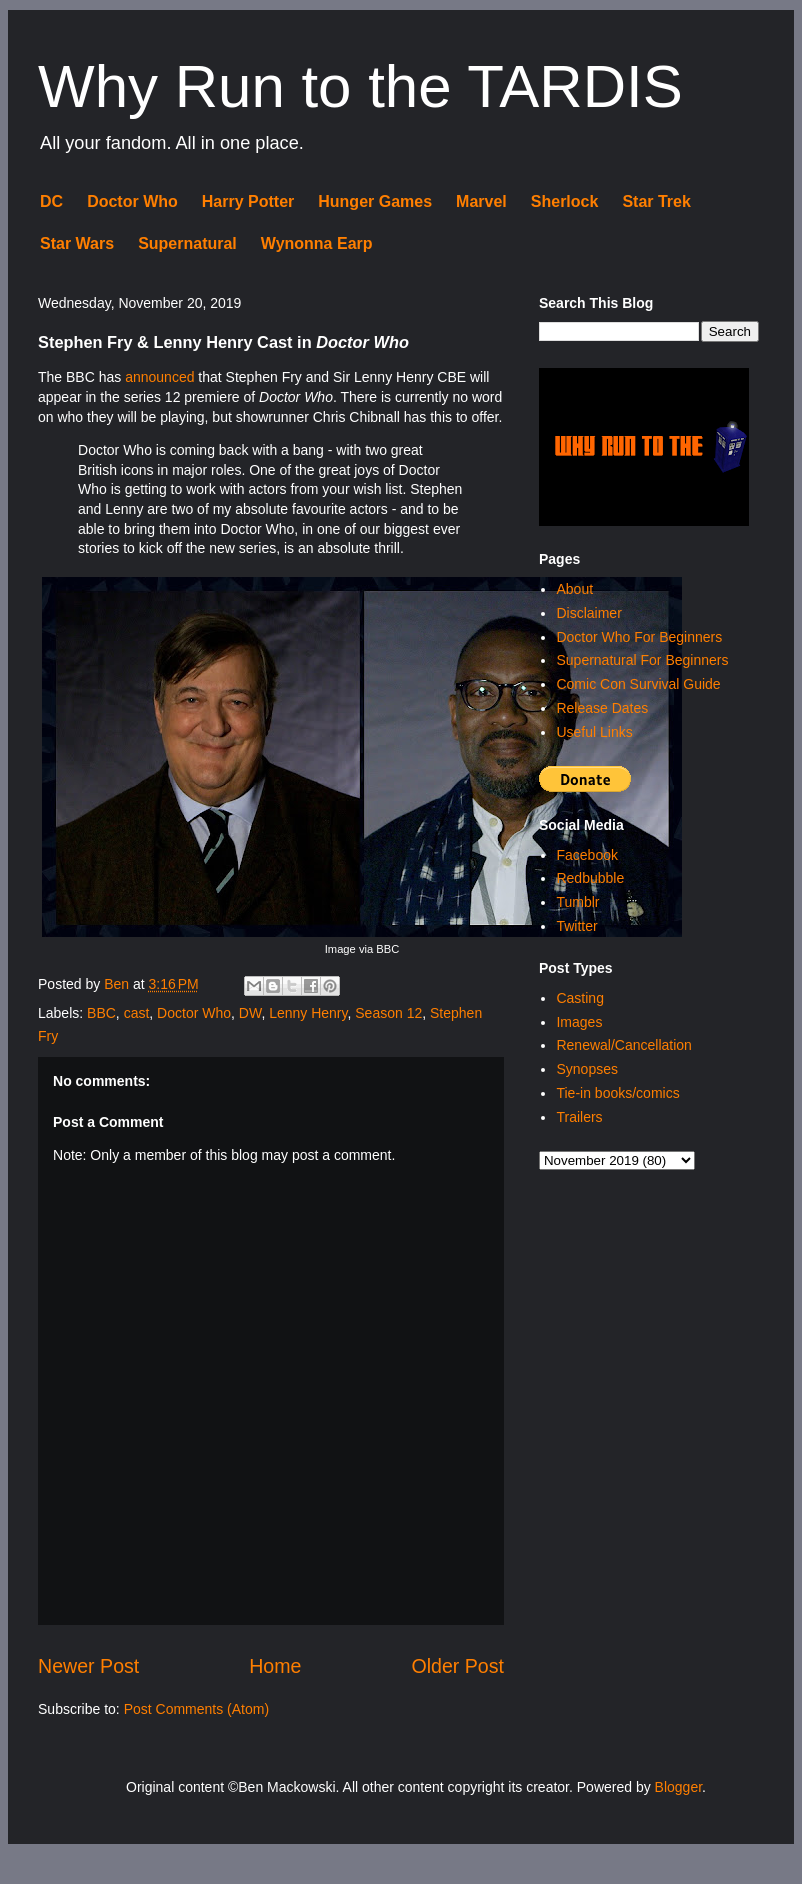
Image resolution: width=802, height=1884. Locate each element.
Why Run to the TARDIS (360, 86)
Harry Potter (248, 201)
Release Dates (602, 708)
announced (159, 377)
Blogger (678, 1787)
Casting (579, 998)
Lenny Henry (308, 1013)
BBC (101, 1013)
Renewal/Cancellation (623, 1045)
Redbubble (590, 878)
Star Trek (656, 201)
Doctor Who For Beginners (639, 637)
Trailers (579, 1117)
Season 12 (388, 1013)
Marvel (481, 201)
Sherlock (565, 201)
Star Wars (77, 243)
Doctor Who (132, 201)
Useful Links (594, 732)
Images (579, 1022)
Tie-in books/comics (617, 1093)
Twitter (576, 926)
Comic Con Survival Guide (638, 684)
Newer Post (88, 1666)
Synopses (586, 1069)
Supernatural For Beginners (642, 660)
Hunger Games (375, 201)
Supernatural (187, 243)
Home (275, 1666)
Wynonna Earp (317, 243)
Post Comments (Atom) (196, 1709)
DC (51, 201)
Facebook (586, 855)
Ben (118, 984)
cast (137, 1013)
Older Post (457, 1666)
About (574, 589)
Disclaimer (588, 613)
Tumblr (577, 902)
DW (250, 1013)
